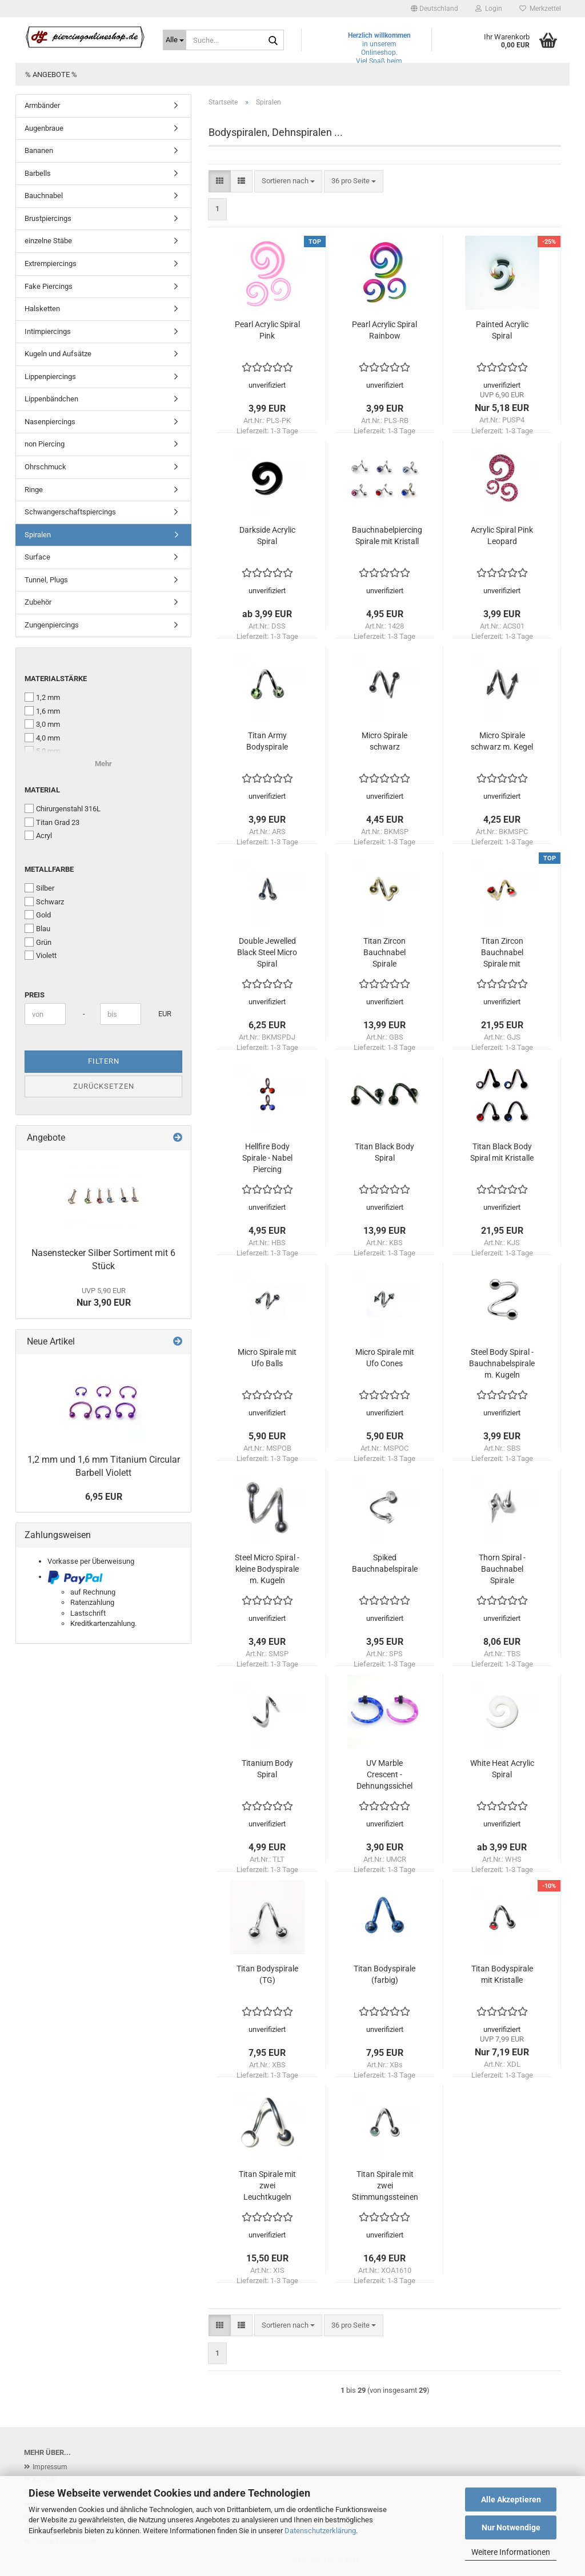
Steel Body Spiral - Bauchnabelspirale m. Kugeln (502, 1363)
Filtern (103, 1061)
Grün (38, 942)
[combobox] (288, 181)
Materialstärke (56, 678)
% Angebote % (51, 74)
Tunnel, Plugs (46, 579)
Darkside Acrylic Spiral (267, 535)
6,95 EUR (103, 1496)
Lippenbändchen (51, 399)
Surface (37, 557)
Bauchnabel (44, 195)
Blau (37, 928)
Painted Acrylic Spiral (502, 330)
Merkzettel (540, 9)
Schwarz (44, 901)
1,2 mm (42, 697)
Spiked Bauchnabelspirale (385, 1563)
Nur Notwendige (511, 2527)
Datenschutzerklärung (320, 2530)
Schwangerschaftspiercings (70, 512)
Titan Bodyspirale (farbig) (384, 1974)
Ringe (34, 489)
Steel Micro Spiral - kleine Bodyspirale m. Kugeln (267, 1569)
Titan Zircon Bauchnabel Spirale (384, 952)
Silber (39, 887)
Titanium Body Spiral (267, 1768)
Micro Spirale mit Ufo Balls (267, 1357)
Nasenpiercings (50, 421)
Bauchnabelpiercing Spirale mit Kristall (387, 535)
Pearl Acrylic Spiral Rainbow (384, 330)
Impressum (50, 2467)
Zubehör (38, 602)
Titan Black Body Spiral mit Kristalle (502, 1152)
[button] (434, 8)
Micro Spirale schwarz (384, 741)
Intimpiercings (48, 331)
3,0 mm (42, 723)
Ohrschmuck (45, 466)
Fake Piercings (49, 286)
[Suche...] (174, 40)
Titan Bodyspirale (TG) (267, 1974)
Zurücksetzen (103, 1086)
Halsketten (42, 308)
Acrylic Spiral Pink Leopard (502, 535)
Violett (41, 955)
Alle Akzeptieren (511, 2499)
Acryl (38, 835)
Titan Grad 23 (52, 822)
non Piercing (45, 444)
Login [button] (488, 9)
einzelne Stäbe (48, 240)
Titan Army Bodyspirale (267, 741)
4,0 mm (42, 737)
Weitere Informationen (510, 2552)
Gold (38, 914)
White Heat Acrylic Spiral (502, 1768)
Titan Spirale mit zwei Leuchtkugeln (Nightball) (267, 2186)
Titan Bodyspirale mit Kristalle (502, 1974)
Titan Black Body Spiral (384, 1152)
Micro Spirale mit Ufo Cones (384, 1357)
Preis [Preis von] (35, 995)
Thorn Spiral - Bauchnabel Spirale (502, 1569)
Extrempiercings (51, 263)
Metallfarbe (49, 869)
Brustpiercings (48, 218)
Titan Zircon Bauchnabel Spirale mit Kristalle (502, 952)
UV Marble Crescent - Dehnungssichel (384, 1774)
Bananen (39, 150)
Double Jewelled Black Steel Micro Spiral (267, 952)
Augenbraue (44, 128)
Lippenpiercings (50, 376)
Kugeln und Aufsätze (58, 353)
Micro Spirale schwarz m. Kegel (502, 741)
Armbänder (42, 105)
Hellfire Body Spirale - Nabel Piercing (267, 1158)
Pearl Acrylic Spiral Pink (267, 330)
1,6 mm (42, 710)
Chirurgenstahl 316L (63, 808)
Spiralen (38, 534)
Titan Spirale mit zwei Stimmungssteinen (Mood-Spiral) (385, 2186)
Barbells (38, 173)
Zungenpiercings (52, 625)
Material (42, 790)
